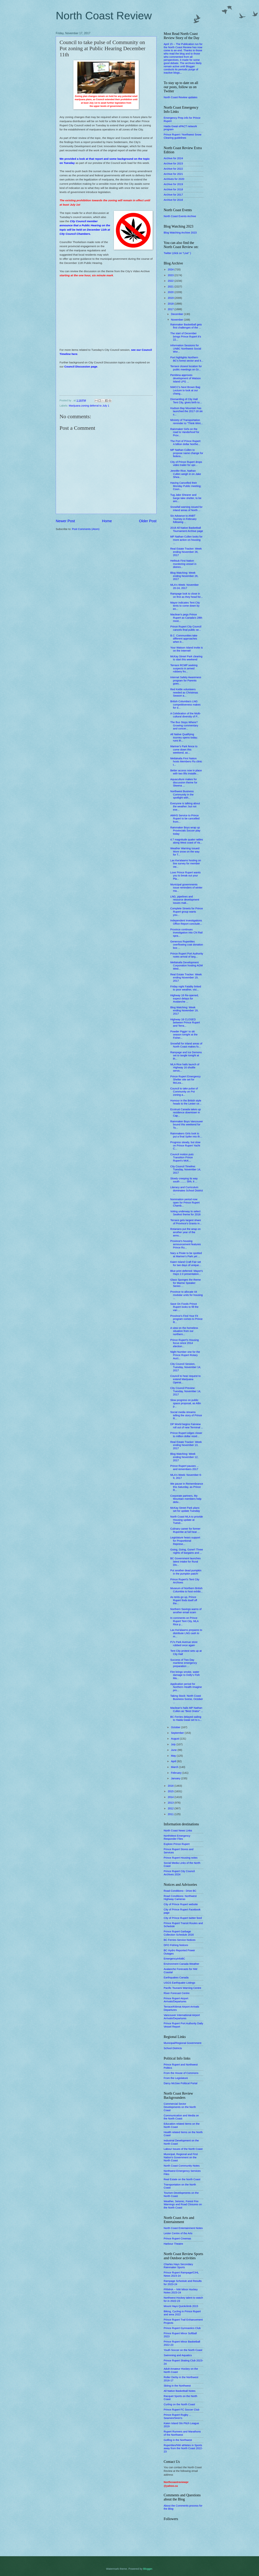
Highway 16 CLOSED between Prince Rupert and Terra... (185, 1022)
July (173, 1744)
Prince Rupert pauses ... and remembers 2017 (184, 1467)
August (175, 1738)
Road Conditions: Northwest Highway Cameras (180, 1898)
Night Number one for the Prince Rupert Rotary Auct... (185, 1355)
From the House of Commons (181, 2073)
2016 (171, 1785)
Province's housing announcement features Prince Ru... (185, 1244)
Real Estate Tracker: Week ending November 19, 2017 (186, 977)
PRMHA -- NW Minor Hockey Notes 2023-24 (181, 2291)
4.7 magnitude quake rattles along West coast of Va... (186, 841)
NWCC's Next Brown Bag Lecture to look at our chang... (185, 390)
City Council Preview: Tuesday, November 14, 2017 (185, 1391)
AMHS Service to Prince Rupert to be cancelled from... (184, 818)
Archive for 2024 (173, 158)
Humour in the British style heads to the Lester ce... (185, 1102)
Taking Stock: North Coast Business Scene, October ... (186, 1699)
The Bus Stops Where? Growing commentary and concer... (184, 725)
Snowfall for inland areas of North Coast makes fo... (186, 1045)
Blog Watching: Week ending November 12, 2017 (184, 1457)
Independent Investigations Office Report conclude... (186, 922)
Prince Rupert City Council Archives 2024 (179, 1873)
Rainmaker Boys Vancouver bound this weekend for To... (186, 1124)
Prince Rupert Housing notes (180, 1857)
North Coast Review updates (180, 97)
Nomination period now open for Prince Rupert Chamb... (185, 1202)
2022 (171, 280)
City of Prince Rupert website (181, 1904)
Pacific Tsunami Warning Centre (182, 1988)
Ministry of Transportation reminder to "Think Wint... (186, 422)
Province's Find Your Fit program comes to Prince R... (186, 1319)
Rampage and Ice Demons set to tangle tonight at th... (186, 1055)
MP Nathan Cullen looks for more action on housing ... (186, 539)
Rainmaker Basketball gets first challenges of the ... (186, 326)
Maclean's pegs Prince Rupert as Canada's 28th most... (186, 617)
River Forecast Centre (177, 1993)
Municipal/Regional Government (182, 2043)
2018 (171, 303)
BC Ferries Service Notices (180, 1939)
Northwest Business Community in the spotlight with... (182, 794)
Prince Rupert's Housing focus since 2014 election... (184, 1343)
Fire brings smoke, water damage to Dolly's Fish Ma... (185, 1675)
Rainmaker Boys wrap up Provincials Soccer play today (185, 830)
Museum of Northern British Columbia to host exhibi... (186, 1590)
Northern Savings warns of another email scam (185, 1611)
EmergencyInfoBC (174, 1958)
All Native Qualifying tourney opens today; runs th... (184, 737)
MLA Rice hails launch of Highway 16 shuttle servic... (184, 1067)
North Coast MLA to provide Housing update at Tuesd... (186, 1519)
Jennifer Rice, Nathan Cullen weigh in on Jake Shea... (185, 474)
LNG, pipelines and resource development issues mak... (184, 899)
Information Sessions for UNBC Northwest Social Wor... (185, 348)
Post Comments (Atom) (85, 529)
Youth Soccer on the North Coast (183, 2350)
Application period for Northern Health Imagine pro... (186, 1687)
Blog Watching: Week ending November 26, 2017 (184, 575)
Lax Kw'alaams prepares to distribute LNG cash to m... (186, 1633)
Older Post (147, 521)
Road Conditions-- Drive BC (180, 1890)
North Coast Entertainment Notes (183, 2228)
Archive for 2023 (173, 163)
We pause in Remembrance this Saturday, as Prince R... (186, 1486)
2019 (171, 297)
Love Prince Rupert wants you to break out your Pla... (185, 875)
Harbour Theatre (173, 2243)
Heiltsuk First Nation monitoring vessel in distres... (183, 563)
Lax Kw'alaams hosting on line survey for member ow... (185, 863)
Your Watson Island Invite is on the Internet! (186, 649)
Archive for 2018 (173, 189)
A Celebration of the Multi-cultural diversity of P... (185, 715)
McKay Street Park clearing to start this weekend (186, 658)
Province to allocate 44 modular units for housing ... (186, 1295)
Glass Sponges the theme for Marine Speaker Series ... (185, 1282)
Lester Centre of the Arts (178, 2233)
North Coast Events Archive (180, 216)
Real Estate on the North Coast (182, 2179)
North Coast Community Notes (182, 2165)
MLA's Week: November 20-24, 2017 (184, 586)
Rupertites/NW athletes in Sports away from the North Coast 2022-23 (183, 2448)
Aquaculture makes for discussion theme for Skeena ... (183, 782)
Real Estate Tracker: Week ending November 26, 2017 (186, 551)
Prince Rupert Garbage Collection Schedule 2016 (179, 1933)
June (174, 1750)
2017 (171, 309)
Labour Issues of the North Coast (183, 2149)
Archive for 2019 (173, 184)
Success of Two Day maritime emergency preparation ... (183, 1663)
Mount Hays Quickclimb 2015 (181, 2306)
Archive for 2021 (173, 174)
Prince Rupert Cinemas (177, 2238)
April (174, 1761)
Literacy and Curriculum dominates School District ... (186, 1190)
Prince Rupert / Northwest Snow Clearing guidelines (182, 136)
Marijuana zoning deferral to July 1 (89, 405)
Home (107, 521)
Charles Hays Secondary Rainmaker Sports (178, 2266)
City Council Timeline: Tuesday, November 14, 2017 (185, 1169)
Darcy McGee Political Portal (180, 2083)
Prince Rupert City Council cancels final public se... (185, 628)
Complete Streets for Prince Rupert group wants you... (186, 911)
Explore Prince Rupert (177, 1844)
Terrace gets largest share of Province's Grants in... (186, 1222)
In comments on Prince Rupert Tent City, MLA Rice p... (184, 1621)
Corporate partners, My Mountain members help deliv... (185, 1499)
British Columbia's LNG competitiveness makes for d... (185, 704)
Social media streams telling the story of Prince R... (186, 1415)
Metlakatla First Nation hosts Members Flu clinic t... (186, 761)
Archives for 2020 (174, 179)
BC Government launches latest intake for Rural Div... (185, 1561)
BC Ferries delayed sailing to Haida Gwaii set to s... (186, 1718)
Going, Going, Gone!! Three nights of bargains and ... (186, 1551)
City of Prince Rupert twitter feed (183, 1918)
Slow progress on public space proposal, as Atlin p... (185, 1403)
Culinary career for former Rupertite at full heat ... (185, 1530)
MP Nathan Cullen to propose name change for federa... (186, 453)
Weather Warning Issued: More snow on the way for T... (185, 851)
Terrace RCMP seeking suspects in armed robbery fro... (183, 668)
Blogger (147, 2568)
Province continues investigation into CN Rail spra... (186, 932)
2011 (171, 1814)
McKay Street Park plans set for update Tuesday (185, 1509)
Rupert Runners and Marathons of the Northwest (182, 2433)
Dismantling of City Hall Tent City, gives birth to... (186, 401)
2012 (171, 1808)
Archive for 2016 (173, 199)
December (177, 314)
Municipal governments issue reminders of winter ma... (186, 887)
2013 (171, 1802)
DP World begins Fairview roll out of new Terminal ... (186, 1426)
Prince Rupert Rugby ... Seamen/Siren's (177, 2416)
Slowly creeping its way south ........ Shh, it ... (184, 1180)
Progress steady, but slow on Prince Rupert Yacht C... (185, 1145)
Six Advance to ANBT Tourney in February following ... (183, 518)
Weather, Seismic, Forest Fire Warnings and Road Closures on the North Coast (183, 2204)
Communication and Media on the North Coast (181, 2117)
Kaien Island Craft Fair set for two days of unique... (185, 1263)
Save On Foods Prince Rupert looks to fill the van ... (184, 1307)
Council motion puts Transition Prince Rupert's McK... (182, 1157)
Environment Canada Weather (181, 1963)
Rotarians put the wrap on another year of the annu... (185, 1232)
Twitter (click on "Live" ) (177, 253)
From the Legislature (176, 2078)
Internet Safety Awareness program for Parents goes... (185, 680)
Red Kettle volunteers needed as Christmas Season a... (184, 692)
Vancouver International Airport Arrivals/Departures (182, 2017)
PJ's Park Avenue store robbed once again (183, 1644)
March (175, 1767)
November (177, 319)
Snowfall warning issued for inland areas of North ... (186, 508)
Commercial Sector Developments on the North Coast (180, 2107)
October (176, 1727)
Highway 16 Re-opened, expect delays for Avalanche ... (184, 998)
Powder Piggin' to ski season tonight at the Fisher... (184, 1034)
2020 (171, 292)
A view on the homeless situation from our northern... (184, 1331)
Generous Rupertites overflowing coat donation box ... (186, 944)
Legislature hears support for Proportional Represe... (185, 1540)
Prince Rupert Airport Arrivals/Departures (176, 2000)
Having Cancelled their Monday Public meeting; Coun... (185, 486)
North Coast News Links (178, 1830)
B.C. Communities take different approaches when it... (183, 638)
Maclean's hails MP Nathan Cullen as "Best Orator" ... (186, 1709)
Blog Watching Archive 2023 (180, 232)
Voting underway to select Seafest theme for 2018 (185, 1213)
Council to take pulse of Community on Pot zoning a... (184, 1091)
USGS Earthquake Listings (179, 1982)
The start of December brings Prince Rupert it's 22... (185, 336)
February (176, 1772)
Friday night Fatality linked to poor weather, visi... (185, 988)
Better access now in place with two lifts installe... (186, 772)
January (176, 1778)
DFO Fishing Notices (176, 1945)
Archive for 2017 (173, 194)
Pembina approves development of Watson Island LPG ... (185, 378)
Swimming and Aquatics (178, 2355)
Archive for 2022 (173, 168)
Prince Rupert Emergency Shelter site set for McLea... (185, 1079)
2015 (171, 1791)
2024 (171, 269)
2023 (171, 275)
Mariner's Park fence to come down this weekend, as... (183, 749)
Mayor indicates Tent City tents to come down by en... (185, 605)
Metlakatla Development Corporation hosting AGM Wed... (186, 965)
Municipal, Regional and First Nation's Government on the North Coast (181, 2157)
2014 (171, 1797)
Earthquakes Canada (176, 1977)
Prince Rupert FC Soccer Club (181, 2409)
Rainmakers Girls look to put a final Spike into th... (186, 1135)
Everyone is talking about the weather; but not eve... (185, 806)
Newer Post (65, 521)
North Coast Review (104, 16)
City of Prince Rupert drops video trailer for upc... (186, 464)
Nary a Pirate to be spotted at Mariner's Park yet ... (186, 1255)
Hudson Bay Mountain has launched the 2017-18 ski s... (186, 411)
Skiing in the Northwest (177, 2385)
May (174, 1755)
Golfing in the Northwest (178, 2440)
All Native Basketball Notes (180, 2390)
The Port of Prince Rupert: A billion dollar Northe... (185, 443)
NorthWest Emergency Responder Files (177, 1837)
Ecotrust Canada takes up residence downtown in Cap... (185, 1112)
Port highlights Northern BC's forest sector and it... (186, 359)
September (178, 1732)
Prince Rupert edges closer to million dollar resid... (186, 1435)
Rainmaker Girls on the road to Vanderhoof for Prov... (184, 432)
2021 (171, 286)
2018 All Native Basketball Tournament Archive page (186, 529)
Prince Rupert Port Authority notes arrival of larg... (186, 955)
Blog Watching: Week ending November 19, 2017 (184, 1010)
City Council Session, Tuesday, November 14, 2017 (185, 1367)
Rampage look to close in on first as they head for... (186, 595)
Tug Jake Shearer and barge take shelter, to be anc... (185, 498)
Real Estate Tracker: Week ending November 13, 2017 (186, 1445)
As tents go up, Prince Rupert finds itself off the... (183, 1600)
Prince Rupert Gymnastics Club (182, 2328)
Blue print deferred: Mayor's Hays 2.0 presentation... (186, 1272)
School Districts (173, 2048)
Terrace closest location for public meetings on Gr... (186, 368)
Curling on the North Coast (179, 2404)
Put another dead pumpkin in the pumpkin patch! (185, 1572)
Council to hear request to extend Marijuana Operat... (185, 1379)
